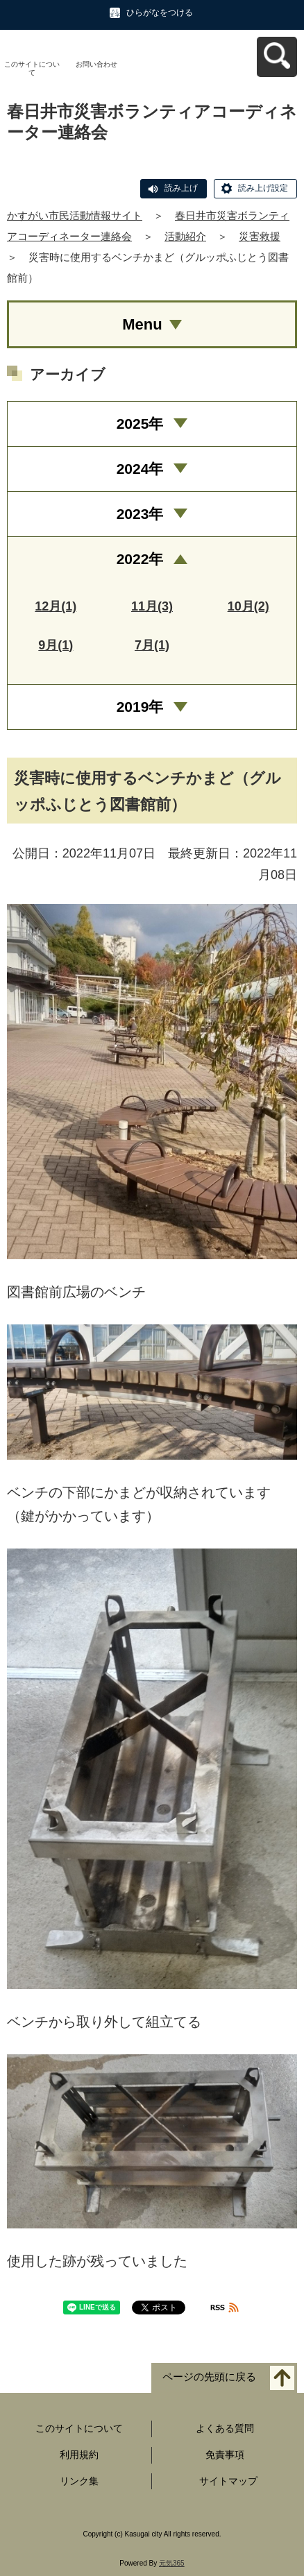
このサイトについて (32, 68)
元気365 (172, 2563)
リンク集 (79, 2481)
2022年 (140, 559)
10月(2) (248, 606)
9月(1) (55, 645)
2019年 (140, 707)
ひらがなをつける (159, 12)
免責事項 (224, 2454)
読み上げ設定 (263, 188)
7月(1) (152, 645)
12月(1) (55, 606)
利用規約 (79, 2454)
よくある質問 (225, 2428)
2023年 (140, 514)
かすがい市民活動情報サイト (74, 215)
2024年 (140, 469)
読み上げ (181, 188)
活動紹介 (185, 236)
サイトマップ (228, 2481)
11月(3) (152, 606)
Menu (142, 324)
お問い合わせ (96, 64)
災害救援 (259, 236)
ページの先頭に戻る (209, 2376)
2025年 (140, 424)
